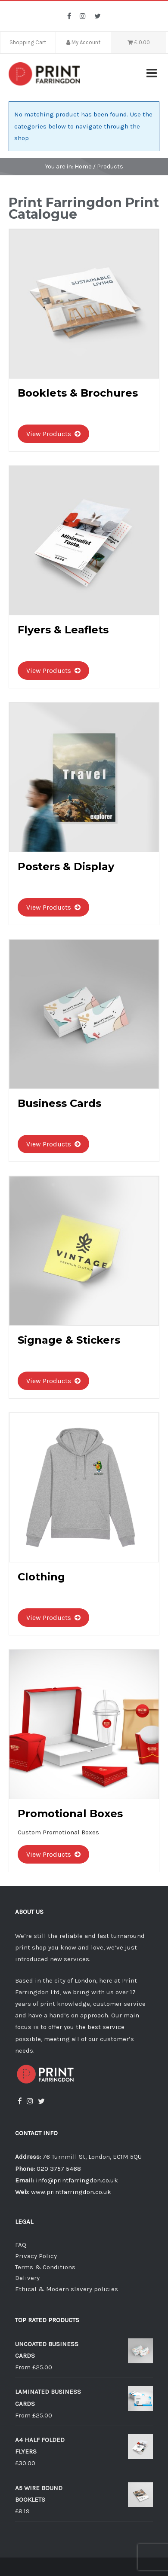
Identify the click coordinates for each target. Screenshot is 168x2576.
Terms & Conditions (45, 2267)
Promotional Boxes (70, 1813)
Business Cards (59, 1103)
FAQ (20, 2245)
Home (83, 166)
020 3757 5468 (59, 2169)
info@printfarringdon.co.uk (77, 2180)
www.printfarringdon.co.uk (71, 2192)
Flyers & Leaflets (63, 630)
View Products (53, 434)
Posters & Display (66, 866)
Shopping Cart (27, 42)
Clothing (41, 1577)
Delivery (27, 2278)
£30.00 (25, 2463)
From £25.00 (33, 2367)
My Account (83, 42)
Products (110, 166)
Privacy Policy (36, 2256)
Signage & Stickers (69, 1340)
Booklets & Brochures (78, 393)
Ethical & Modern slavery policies (66, 2289)
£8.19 (22, 2511)
